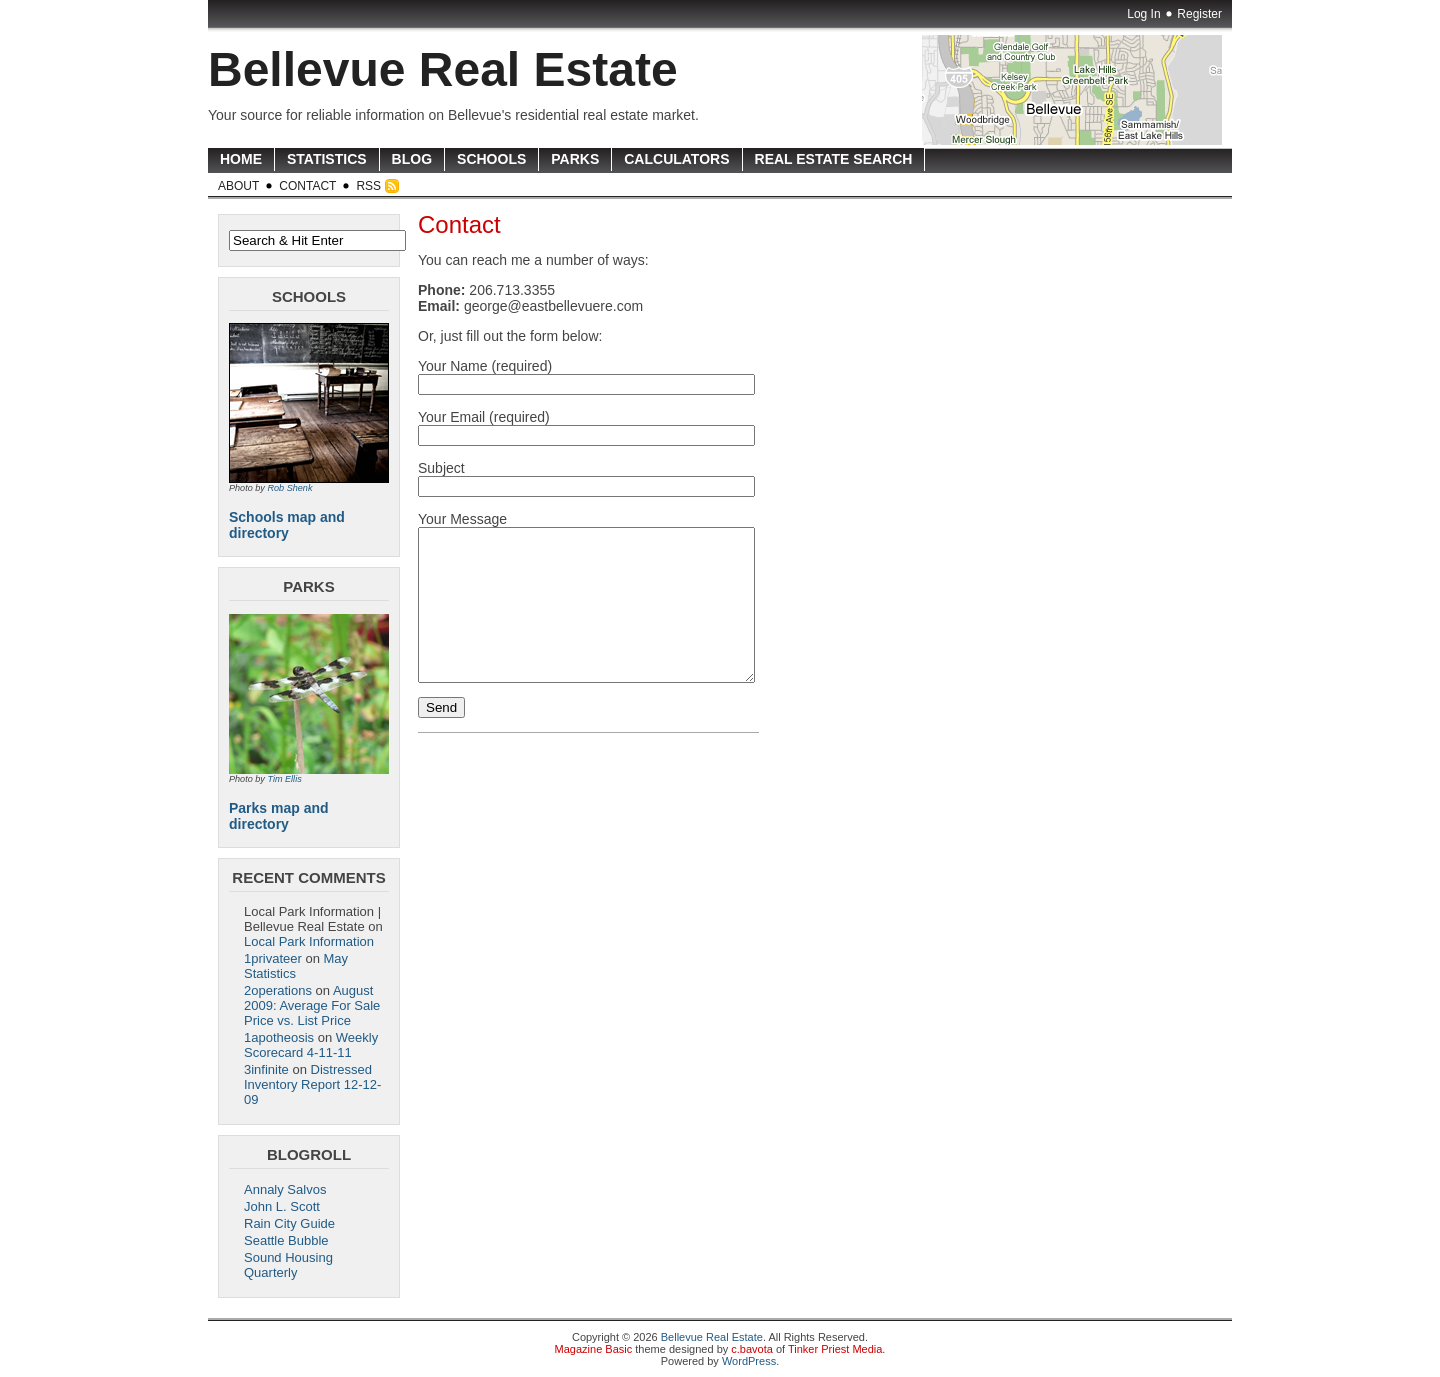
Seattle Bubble (286, 1240)
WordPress (749, 1361)
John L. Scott (282, 1206)
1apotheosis (279, 1037)
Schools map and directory (287, 525)
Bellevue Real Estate (443, 69)
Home (241, 159)
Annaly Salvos (285, 1189)
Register (1199, 14)
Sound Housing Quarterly (288, 1265)
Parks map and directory (279, 816)
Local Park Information (309, 941)
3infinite (266, 1069)
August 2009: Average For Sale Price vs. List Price (312, 1005)
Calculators (676, 159)
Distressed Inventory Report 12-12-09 (312, 1084)
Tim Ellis (284, 779)
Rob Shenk (289, 488)
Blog (412, 159)
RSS (368, 186)
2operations (278, 990)
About (238, 186)
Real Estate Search (834, 159)
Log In (1143, 14)
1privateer (273, 958)
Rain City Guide (289, 1223)
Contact (307, 186)
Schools (491, 159)
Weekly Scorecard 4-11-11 (311, 1045)
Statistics (327, 159)
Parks (575, 159)
